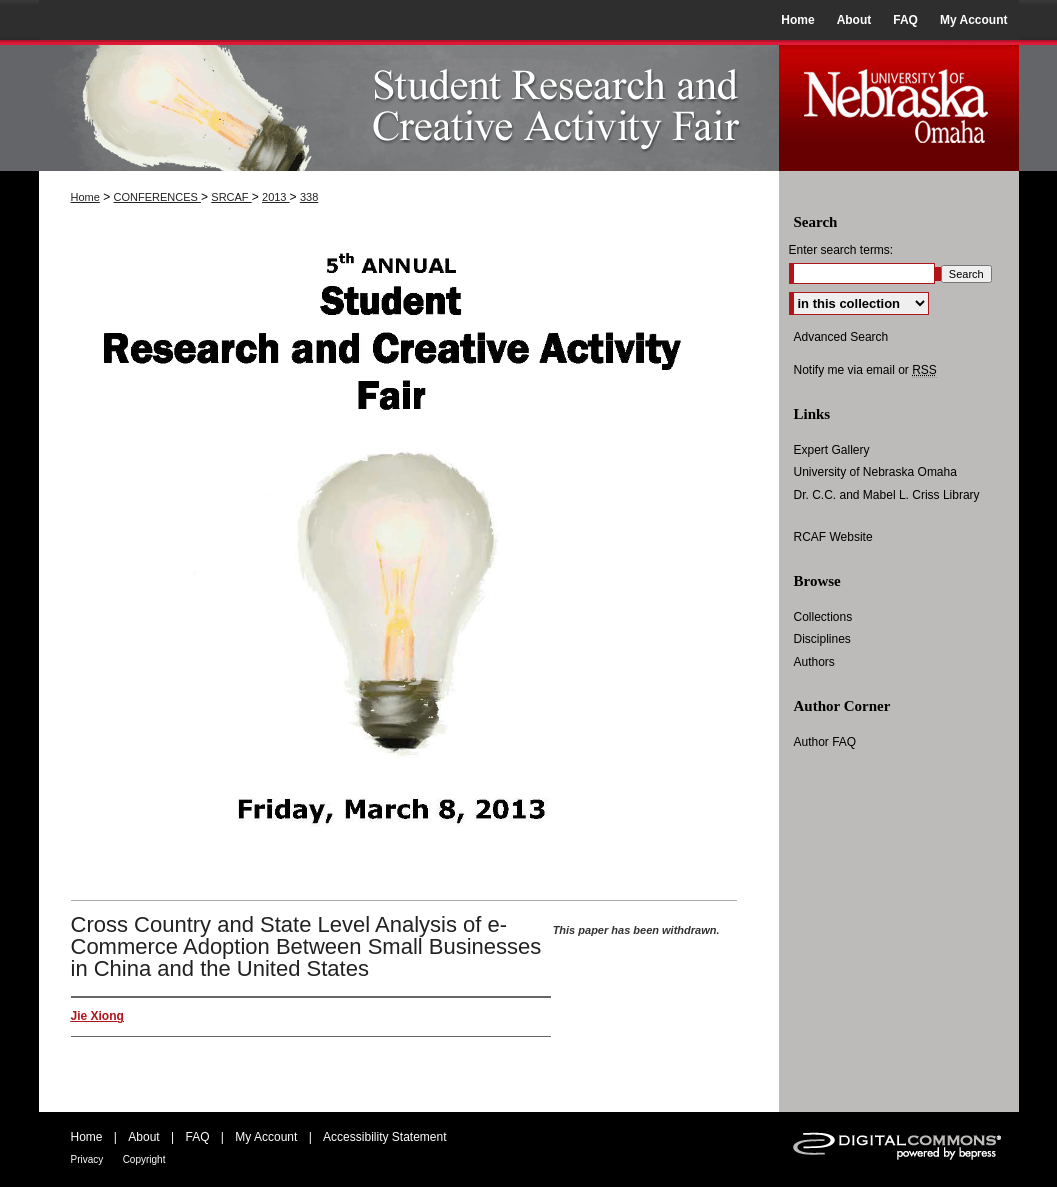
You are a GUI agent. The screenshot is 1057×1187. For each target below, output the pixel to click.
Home (85, 197)
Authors (814, 662)
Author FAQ (825, 742)
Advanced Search (841, 337)
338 (309, 197)
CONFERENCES (157, 197)
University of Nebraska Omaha (875, 472)
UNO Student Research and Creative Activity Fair (409, 105)
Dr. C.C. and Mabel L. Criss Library (887, 495)
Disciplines (822, 639)
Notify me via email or (865, 370)
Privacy (87, 1159)
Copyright (144, 1159)
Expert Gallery (832, 450)
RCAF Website (833, 537)
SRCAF (231, 197)
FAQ (197, 1137)
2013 (276, 197)
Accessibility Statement (384, 1137)
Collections (823, 617)
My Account (266, 1137)
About (143, 1137)
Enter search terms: (841, 250)
